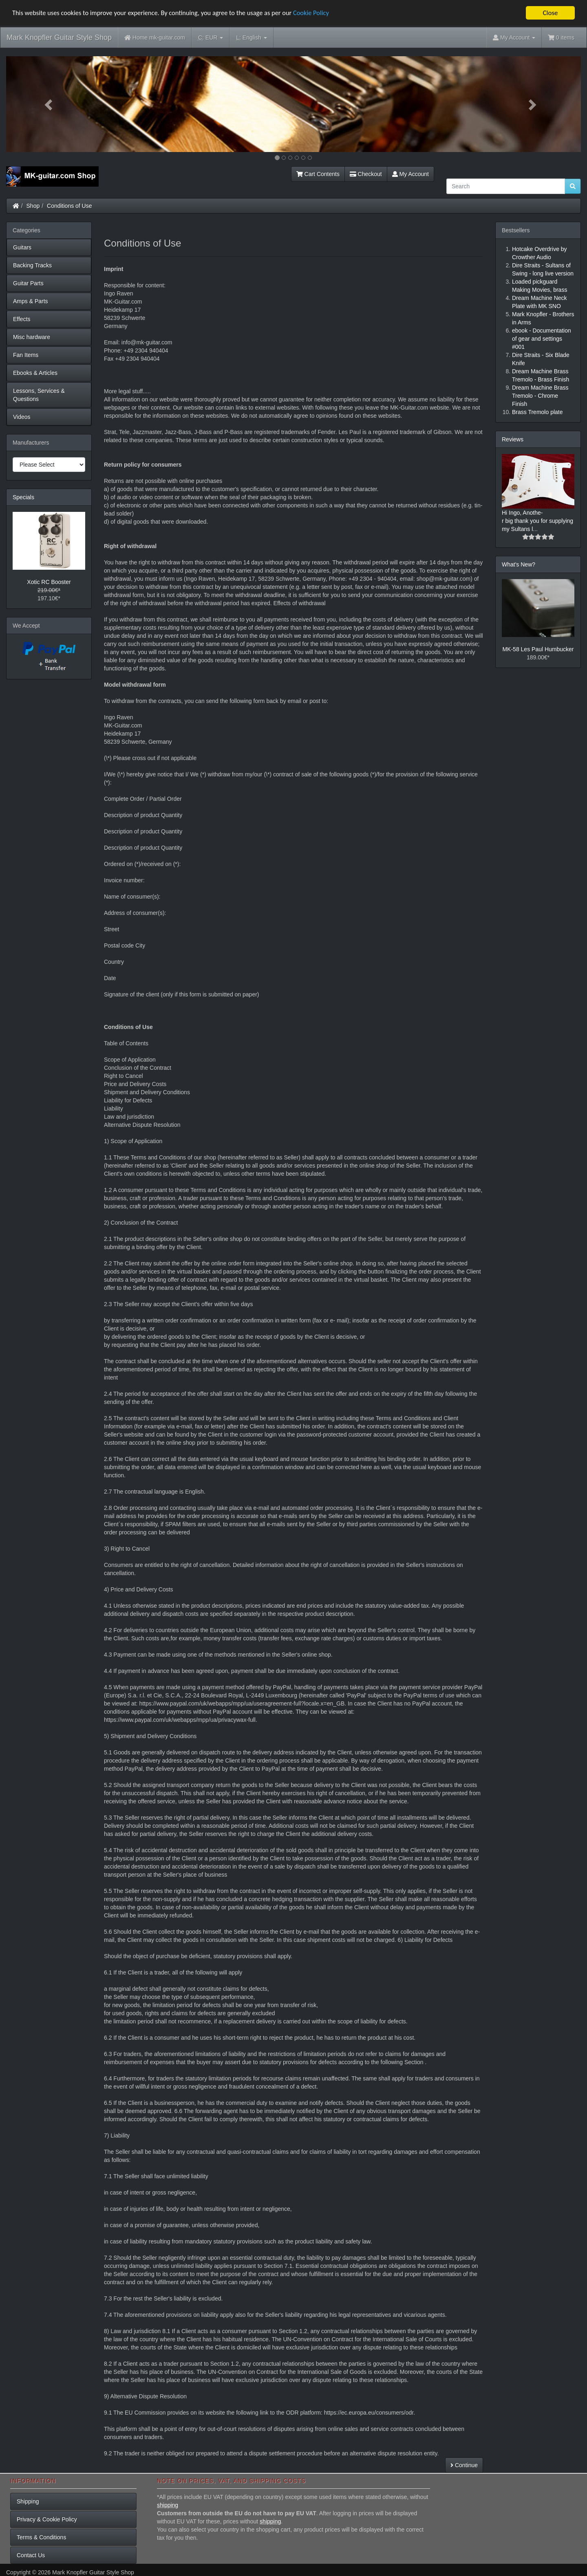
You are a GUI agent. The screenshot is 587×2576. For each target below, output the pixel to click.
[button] (49, 104)
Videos (22, 417)
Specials (23, 497)
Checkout (366, 174)
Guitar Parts (28, 283)
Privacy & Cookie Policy (47, 2519)
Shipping (28, 2501)
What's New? (518, 564)
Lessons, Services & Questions (39, 395)
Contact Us (31, 2555)
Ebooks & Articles (35, 373)
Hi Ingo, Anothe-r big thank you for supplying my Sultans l (537, 520)
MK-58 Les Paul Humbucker (538, 649)
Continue (464, 2465)
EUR (210, 37)
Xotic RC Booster (49, 582)
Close (550, 13)
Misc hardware (31, 337)
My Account (410, 174)
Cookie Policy (321, 13)
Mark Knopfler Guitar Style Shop (59, 37)
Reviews (512, 439)
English (251, 37)
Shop (33, 206)
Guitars (22, 247)
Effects (22, 319)
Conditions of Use (69, 206)
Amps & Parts (30, 301)
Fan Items (25, 355)
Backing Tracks (32, 265)
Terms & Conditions (41, 2537)
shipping (167, 2505)
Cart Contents (318, 174)
